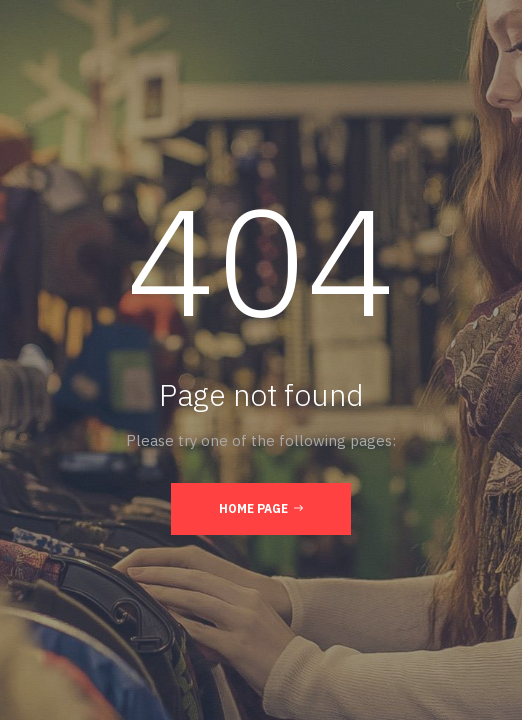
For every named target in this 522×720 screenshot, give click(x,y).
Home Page (261, 508)
